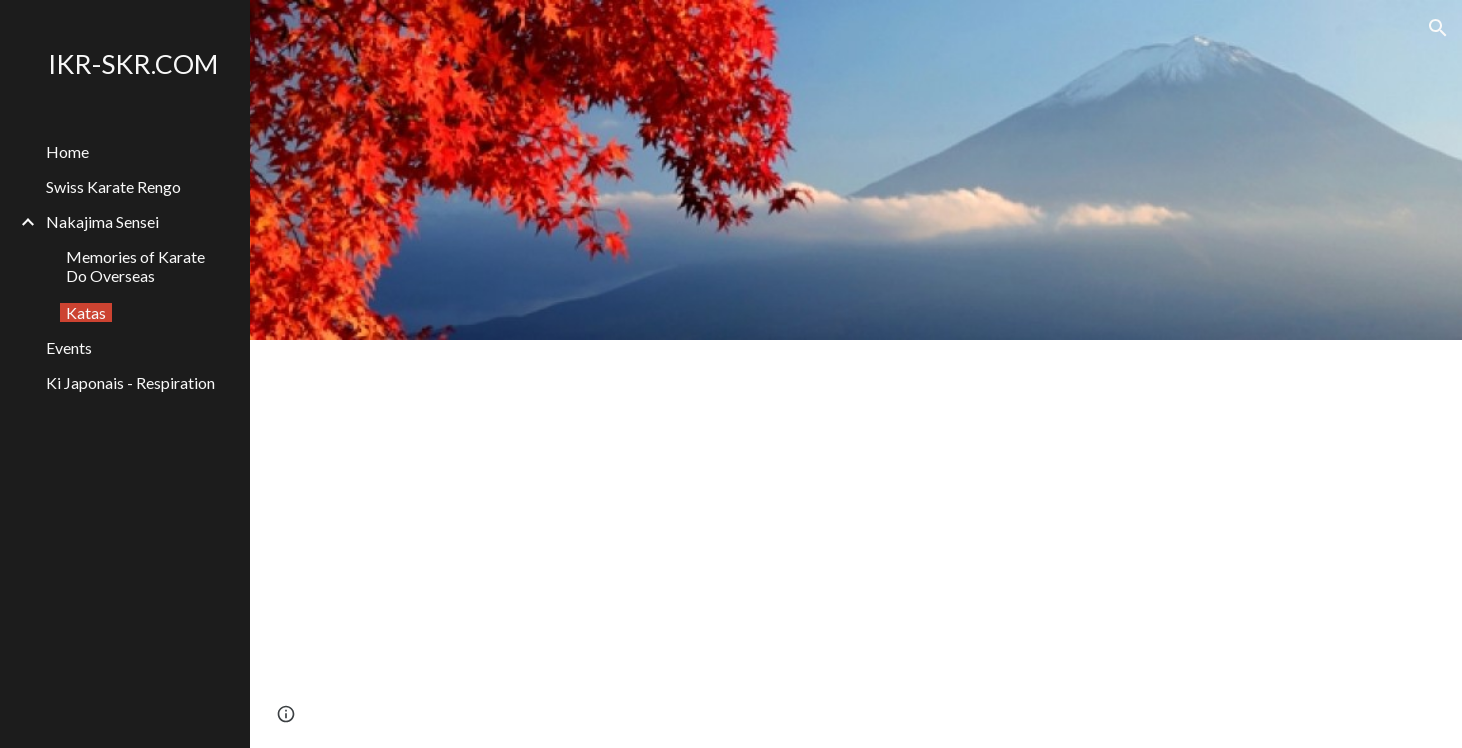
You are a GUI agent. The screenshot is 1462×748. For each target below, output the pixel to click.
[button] (1438, 28)
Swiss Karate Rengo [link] (113, 186)
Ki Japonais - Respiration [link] (130, 382)
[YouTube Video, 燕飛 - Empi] (1135, 544)
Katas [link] (86, 312)
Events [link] (69, 347)
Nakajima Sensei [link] (102, 221)
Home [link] (67, 151)
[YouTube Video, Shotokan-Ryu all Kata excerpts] (577, 544)
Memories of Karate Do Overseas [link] (135, 266)
